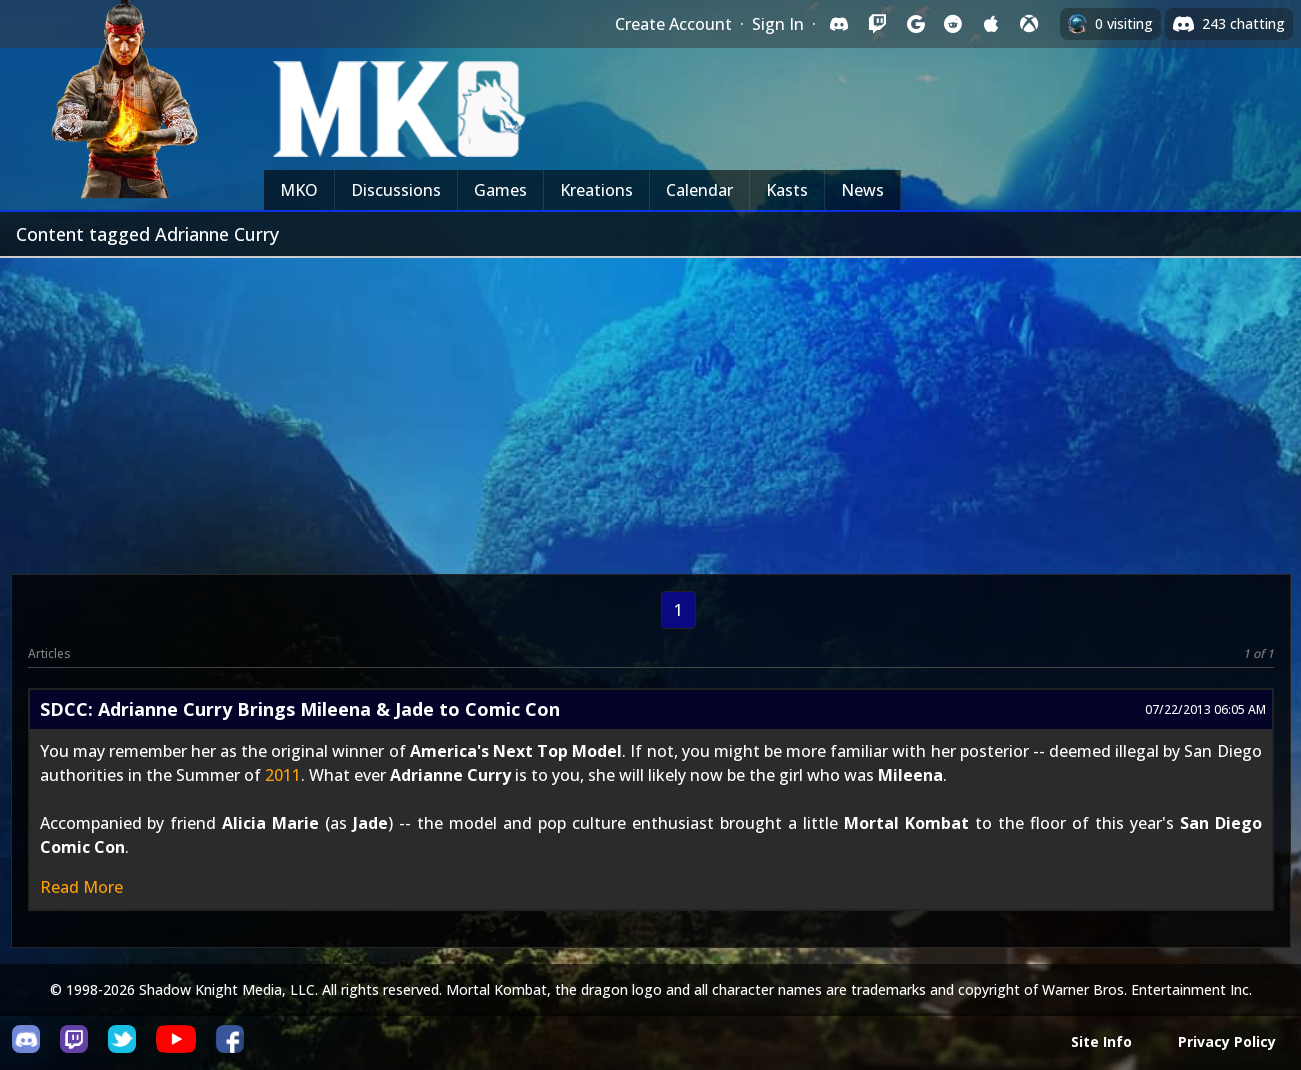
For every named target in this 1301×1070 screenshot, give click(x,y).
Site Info (1101, 1041)
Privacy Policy (1227, 1041)
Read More (81, 887)
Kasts (787, 190)
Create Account (673, 24)
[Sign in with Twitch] (877, 24)
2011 (283, 775)
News (862, 190)
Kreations (596, 190)
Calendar (699, 190)
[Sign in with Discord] (839, 24)
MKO (299, 190)
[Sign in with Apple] (991, 24)
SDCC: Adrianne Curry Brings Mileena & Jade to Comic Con (300, 709)
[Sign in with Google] (915, 24)
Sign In (778, 24)
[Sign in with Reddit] (953, 24)
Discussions (396, 190)
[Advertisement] (651, 408)
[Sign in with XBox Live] (1029, 24)
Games (500, 190)
